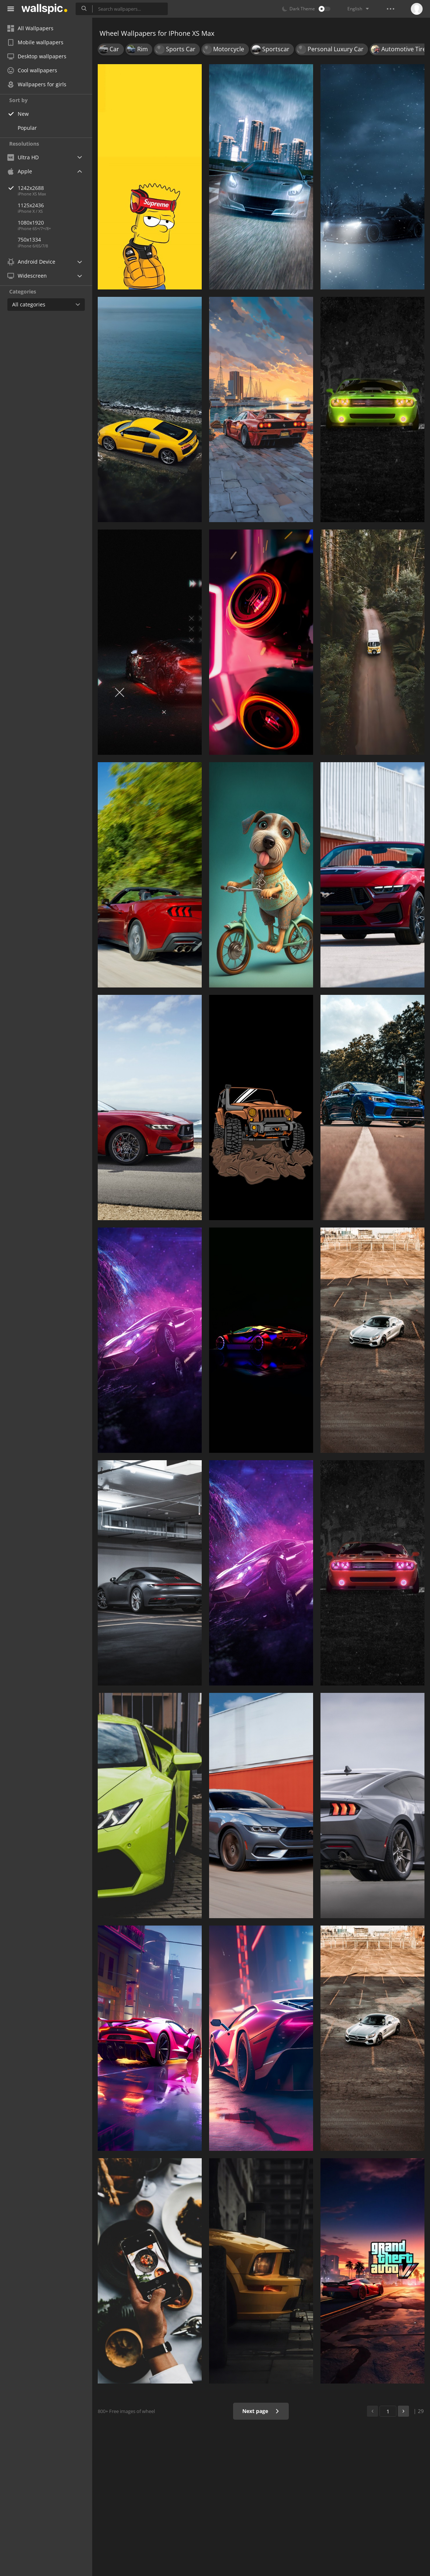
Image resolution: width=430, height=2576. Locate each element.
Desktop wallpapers (36, 56)
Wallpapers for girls (36, 84)
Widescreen (27, 275)
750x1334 (29, 239)
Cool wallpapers (32, 70)
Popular (27, 127)
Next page (261, 2410)
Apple (19, 171)
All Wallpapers (30, 28)
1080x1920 (31, 222)
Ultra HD (23, 157)
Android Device (31, 261)
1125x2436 (31, 205)
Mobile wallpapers (35, 42)
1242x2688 (55, 188)
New (23, 113)
